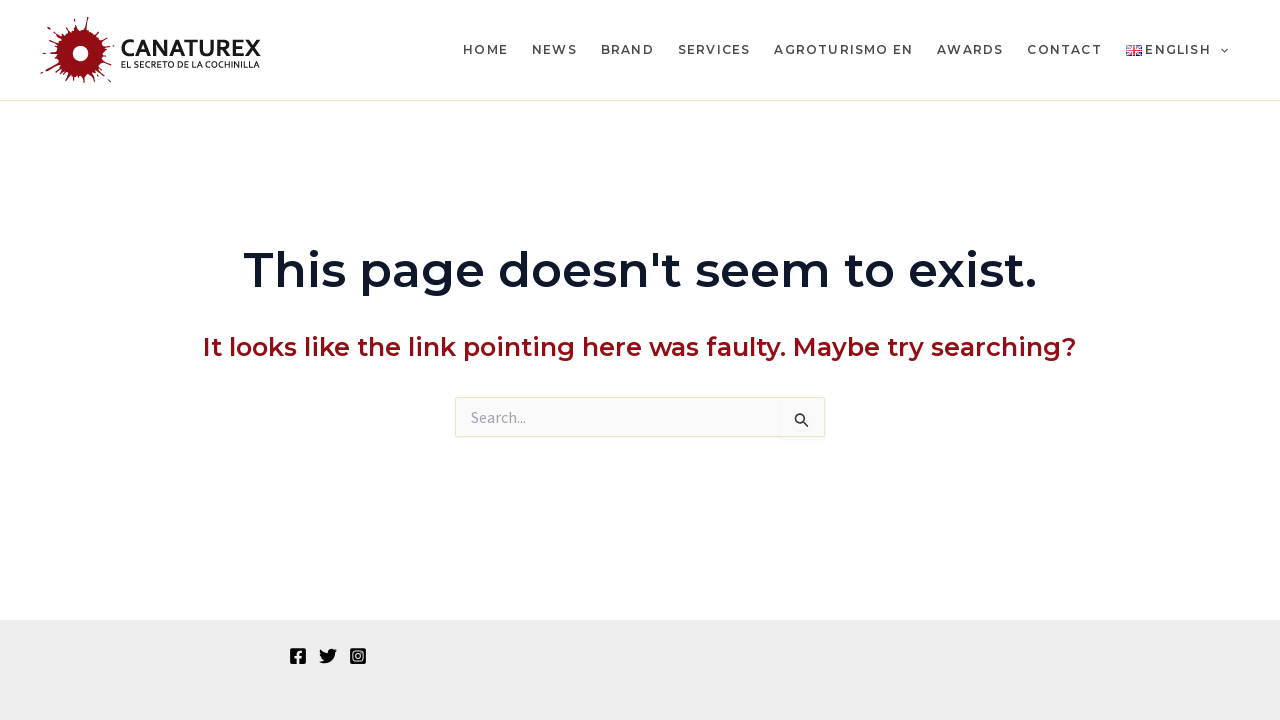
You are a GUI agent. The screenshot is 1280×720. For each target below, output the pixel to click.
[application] (1219, 50)
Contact (1064, 49)
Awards (970, 49)
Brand (627, 49)
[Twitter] (328, 656)
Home (485, 49)
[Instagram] (358, 656)
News (554, 49)
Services (714, 49)
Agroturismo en (843, 49)
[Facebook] (298, 656)
